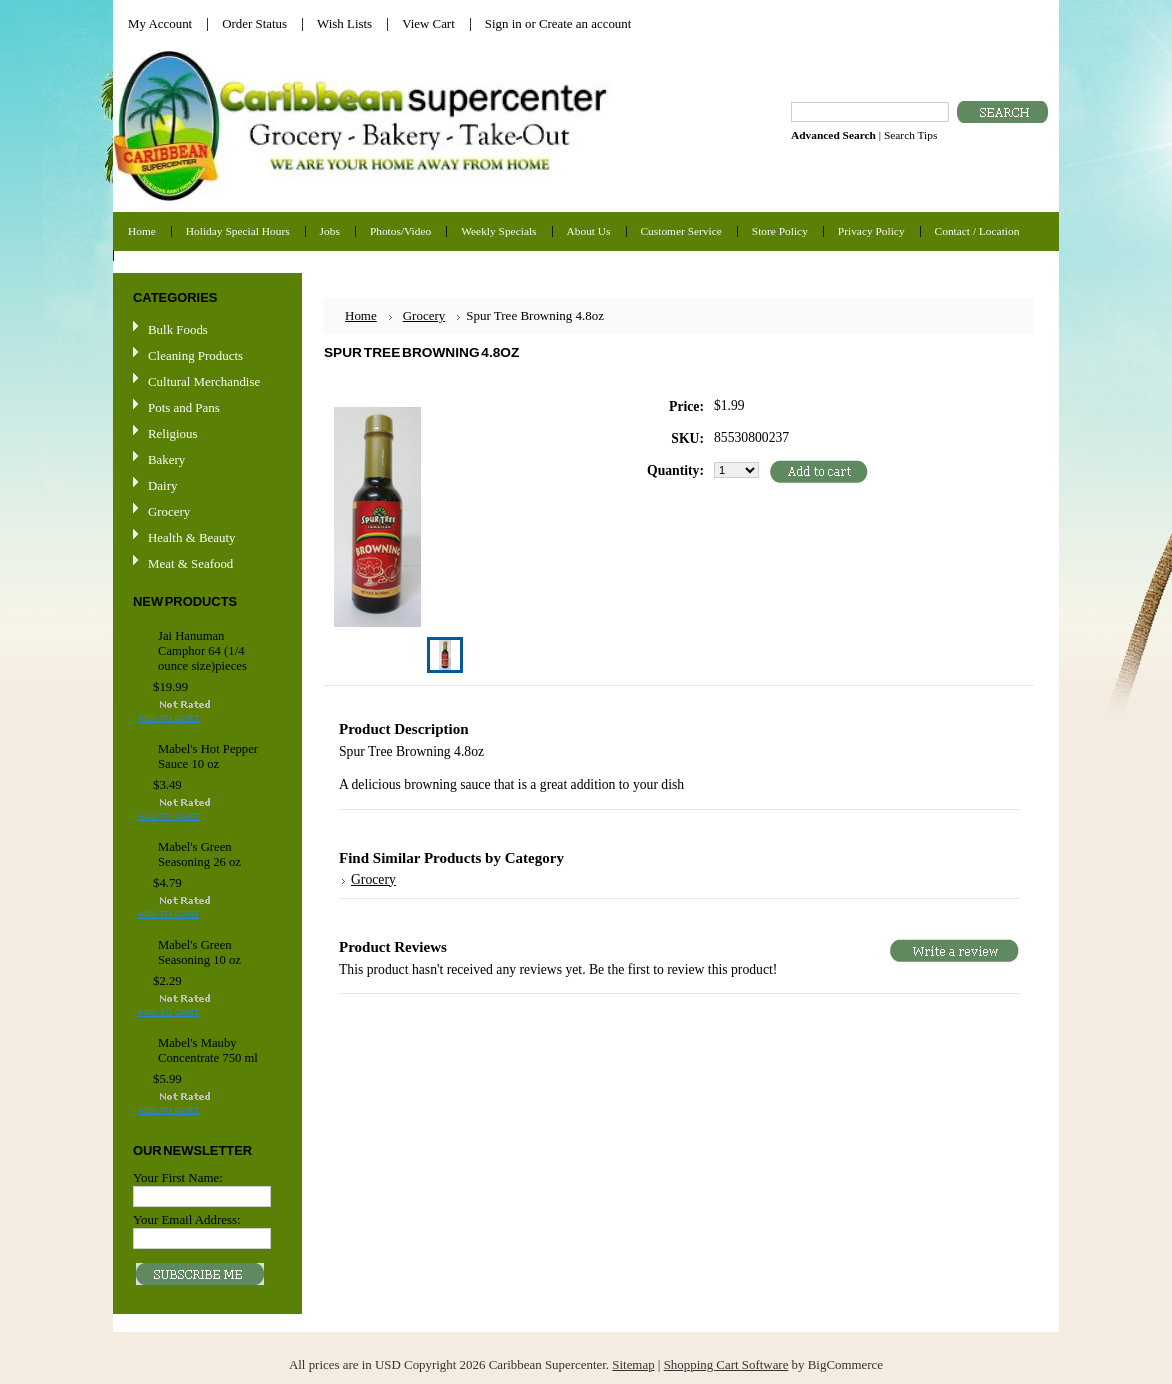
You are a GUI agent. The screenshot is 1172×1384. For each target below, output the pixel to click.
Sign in (503, 23)
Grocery (205, 512)
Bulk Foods (178, 329)
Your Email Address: (187, 1219)
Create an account (585, 23)
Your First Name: (178, 1177)
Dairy (162, 485)
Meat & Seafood (190, 563)
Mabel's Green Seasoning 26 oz (199, 854)
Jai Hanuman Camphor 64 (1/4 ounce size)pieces (202, 651)
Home (361, 315)
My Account (160, 23)
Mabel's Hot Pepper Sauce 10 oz (208, 756)
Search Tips (910, 135)
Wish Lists (344, 23)
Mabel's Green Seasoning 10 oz (199, 952)
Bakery (166, 459)
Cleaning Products (195, 355)
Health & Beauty (191, 537)
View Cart (428, 23)
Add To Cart (168, 718)
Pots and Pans (184, 407)
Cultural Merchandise (204, 381)
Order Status (254, 23)
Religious (172, 433)
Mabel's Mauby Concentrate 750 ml (208, 1050)
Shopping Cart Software (726, 1364)
